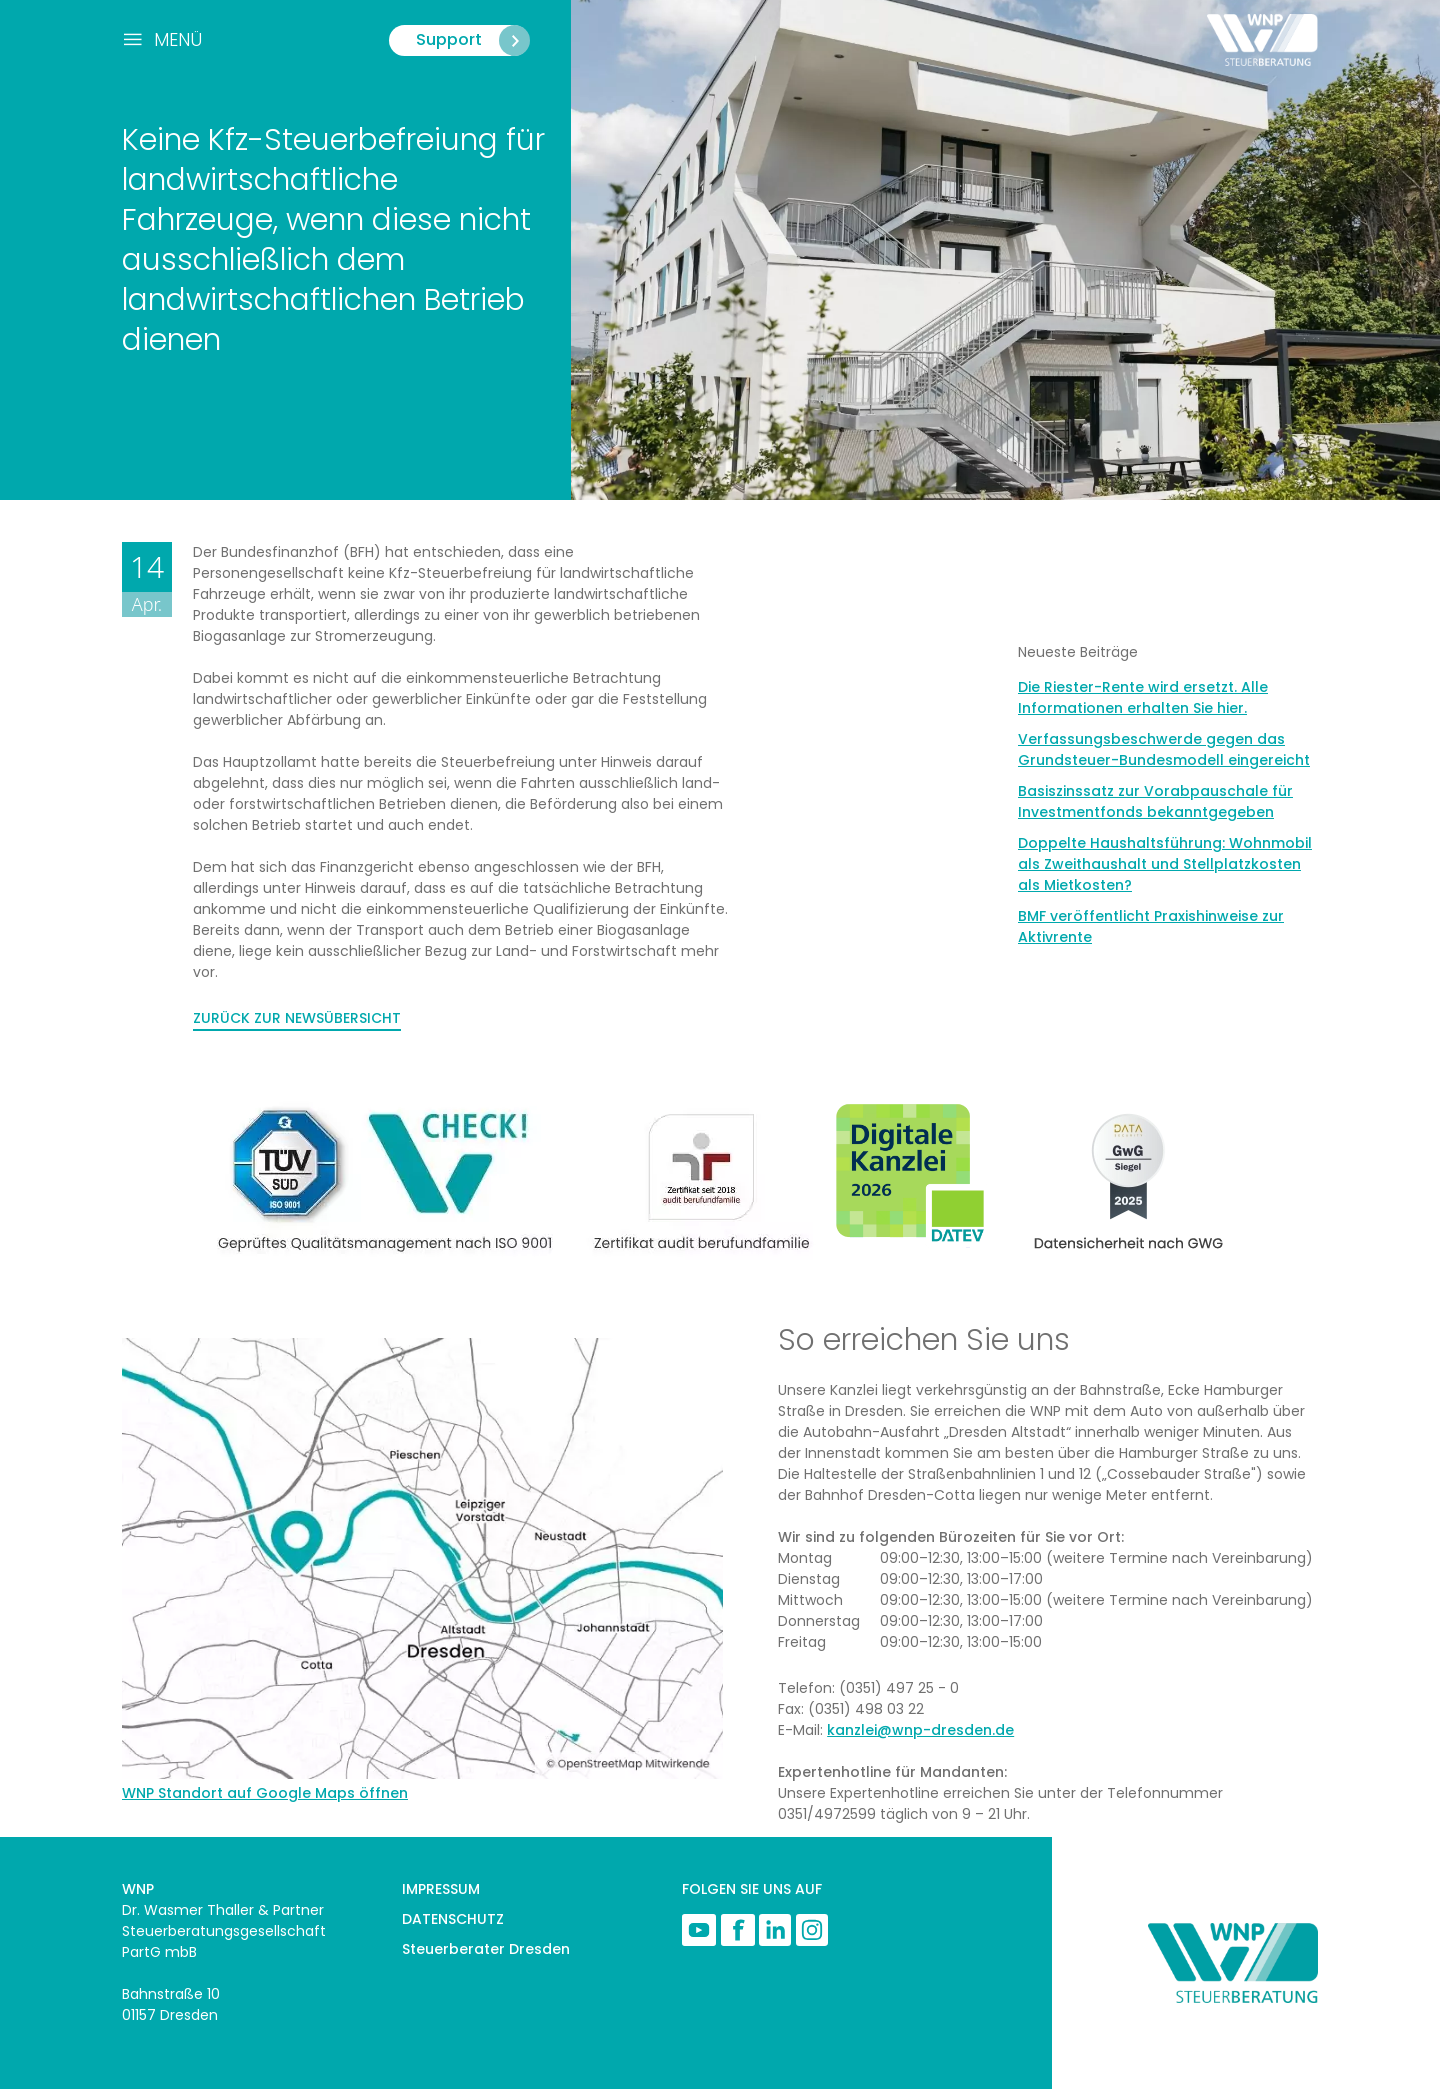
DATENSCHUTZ (453, 1919)
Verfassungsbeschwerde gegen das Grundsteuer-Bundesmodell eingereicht (1164, 749)
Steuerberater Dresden (486, 1949)
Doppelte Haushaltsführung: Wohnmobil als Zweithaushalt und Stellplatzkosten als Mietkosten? (1165, 864)
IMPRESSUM (441, 1889)
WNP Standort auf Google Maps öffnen (265, 1793)
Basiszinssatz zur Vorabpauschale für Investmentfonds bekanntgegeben (1155, 801)
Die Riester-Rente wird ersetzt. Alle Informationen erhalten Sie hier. (1143, 697)
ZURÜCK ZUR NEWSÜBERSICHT (297, 1018)
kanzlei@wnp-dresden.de (920, 1730)
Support (472, 40)
